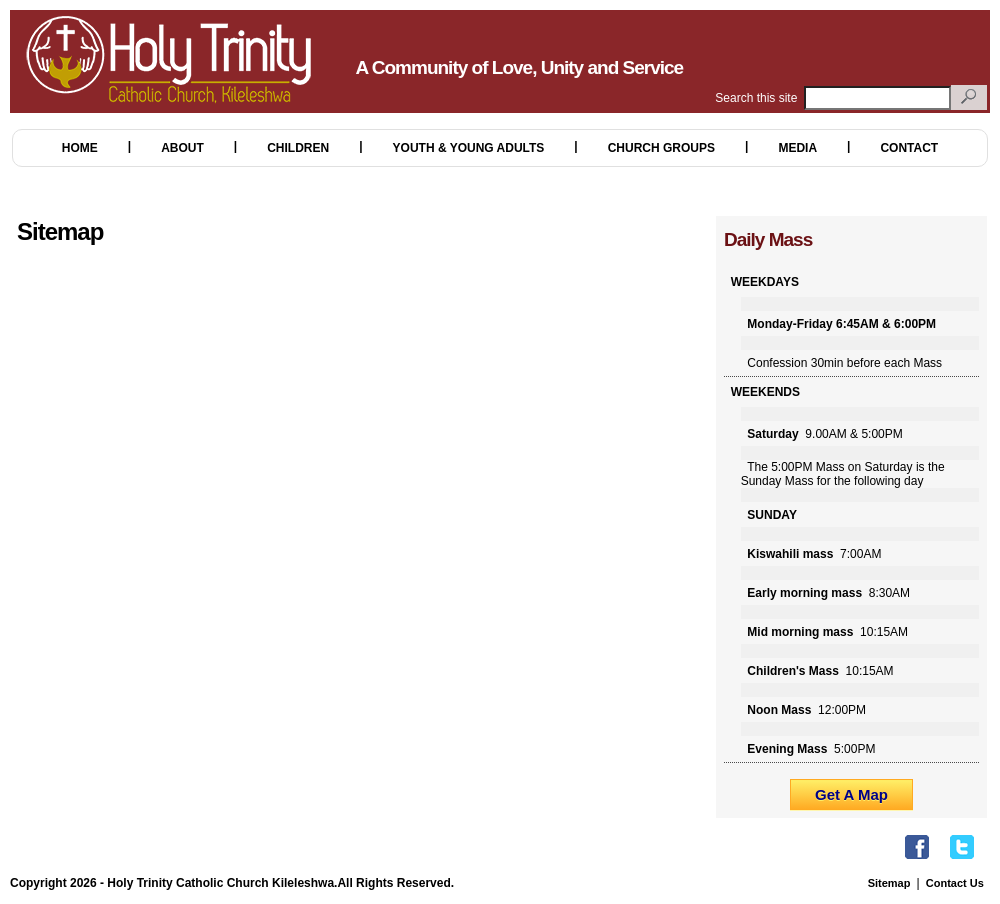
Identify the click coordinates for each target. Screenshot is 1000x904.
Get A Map (851, 794)
